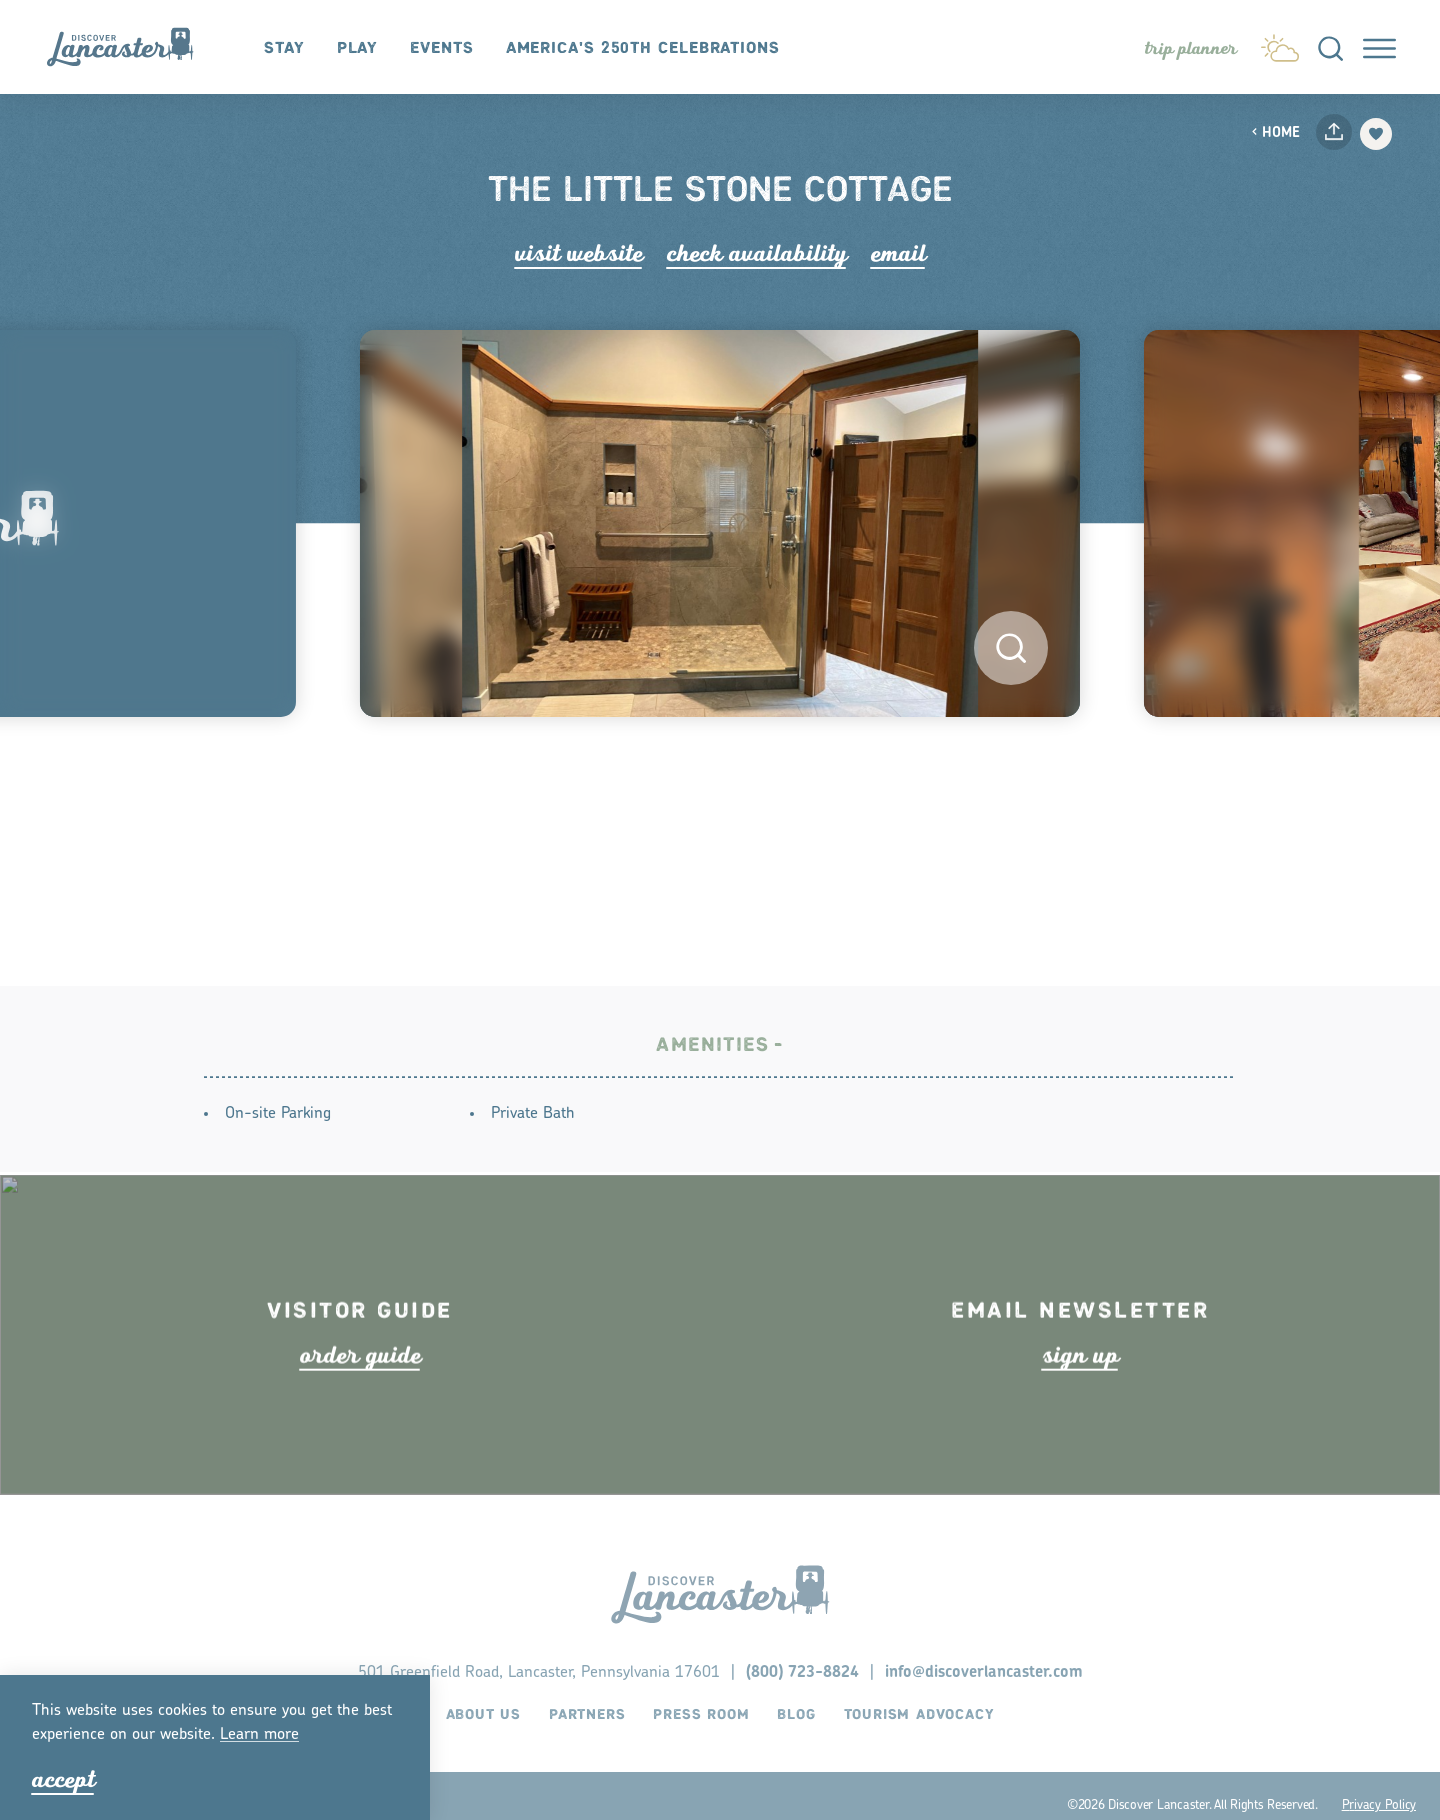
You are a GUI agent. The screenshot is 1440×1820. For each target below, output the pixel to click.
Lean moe (259, 1735)
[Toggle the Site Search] (1330, 47)
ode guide (360, 1391)
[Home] (130, 47)
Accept (63, 1779)
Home (1275, 133)
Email (898, 253)
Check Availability (757, 253)
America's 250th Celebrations (643, 48)
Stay (284, 48)
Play (358, 48)
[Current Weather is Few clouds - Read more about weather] (1280, 44)
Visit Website (579, 253)
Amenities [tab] (712, 1049)
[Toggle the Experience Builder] (1191, 49)
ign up (1080, 1391)
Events (441, 48)
